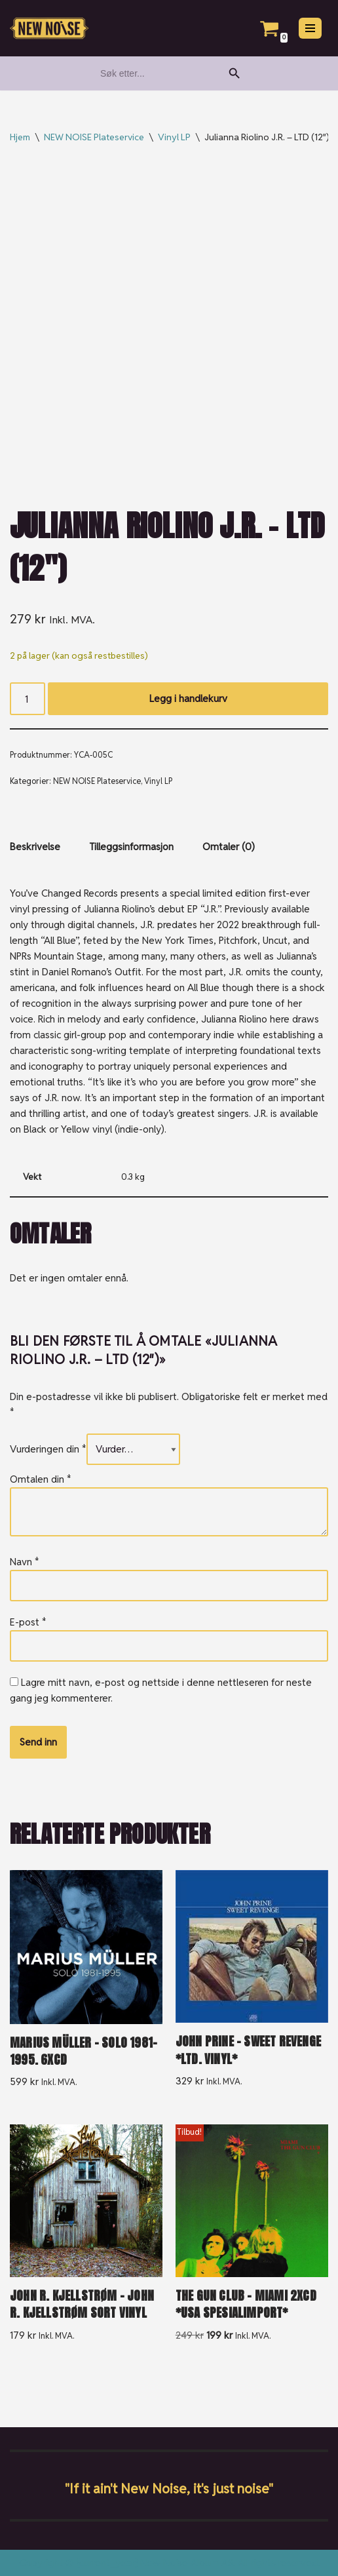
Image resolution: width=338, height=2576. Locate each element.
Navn (24, 1561)
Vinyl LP (174, 137)
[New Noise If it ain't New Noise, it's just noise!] (49, 28)
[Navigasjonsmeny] (310, 28)
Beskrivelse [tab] (35, 846)
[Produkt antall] (27, 698)
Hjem (20, 137)
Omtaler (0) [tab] (228, 846)
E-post (28, 1622)
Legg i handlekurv (188, 698)
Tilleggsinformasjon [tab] (131, 846)
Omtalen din (40, 1479)
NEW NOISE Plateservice (94, 137)
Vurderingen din (48, 1449)
